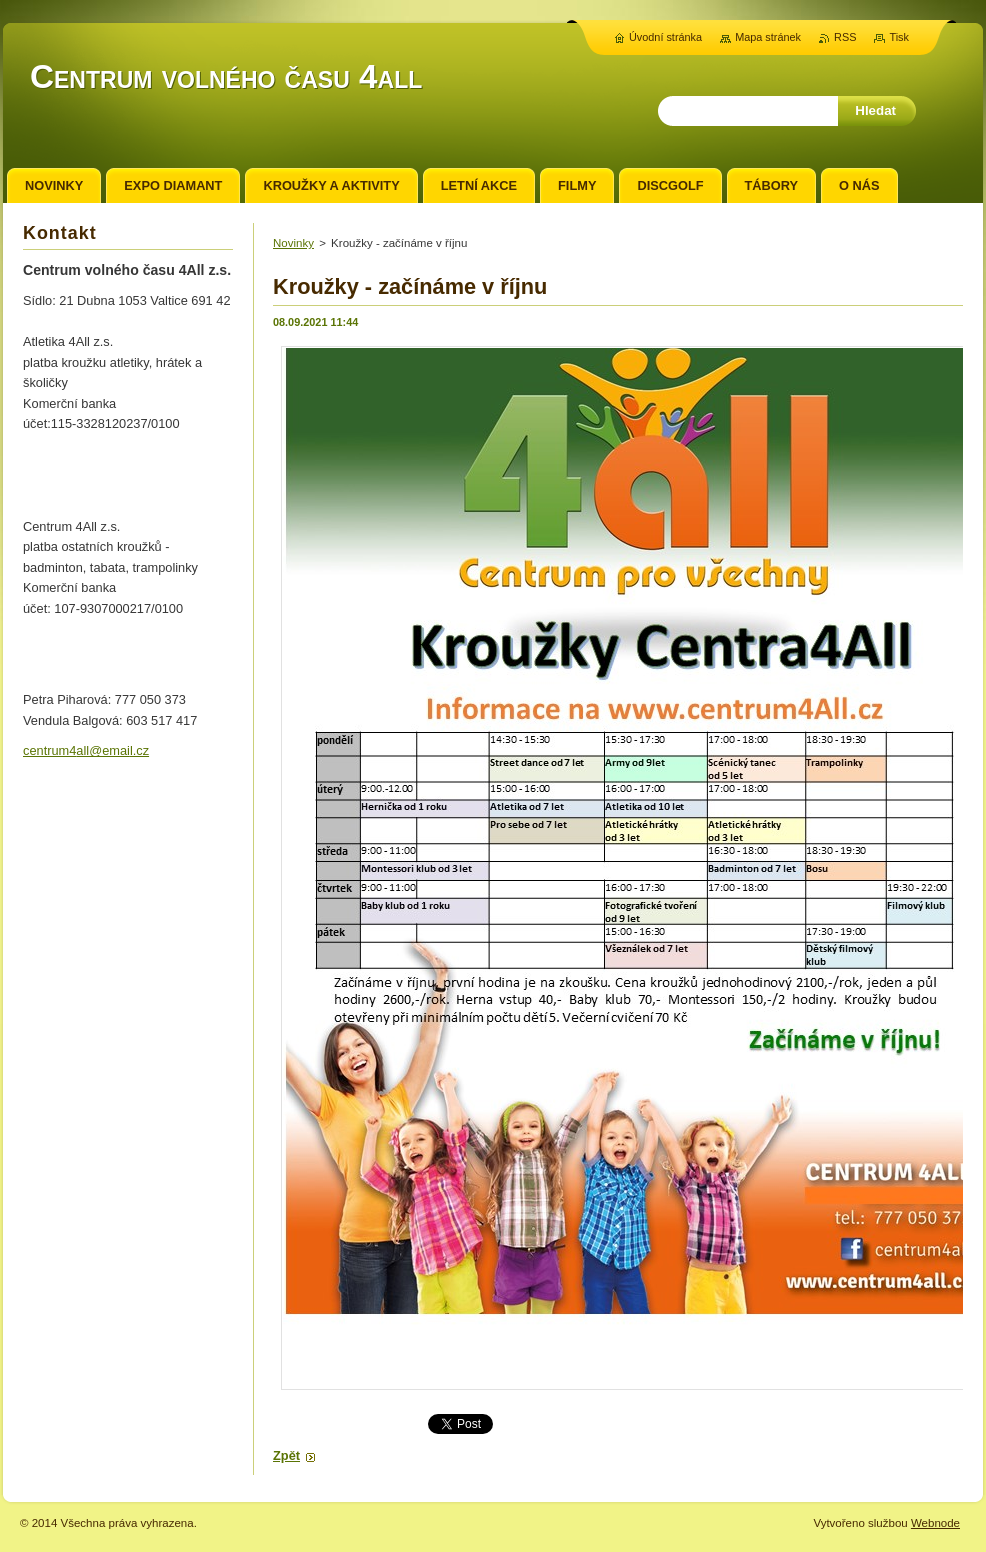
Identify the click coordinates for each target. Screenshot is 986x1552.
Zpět (286, 1455)
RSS (845, 37)
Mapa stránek (768, 37)
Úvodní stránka (665, 37)
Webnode (935, 1523)
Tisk (899, 37)
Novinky (293, 243)
